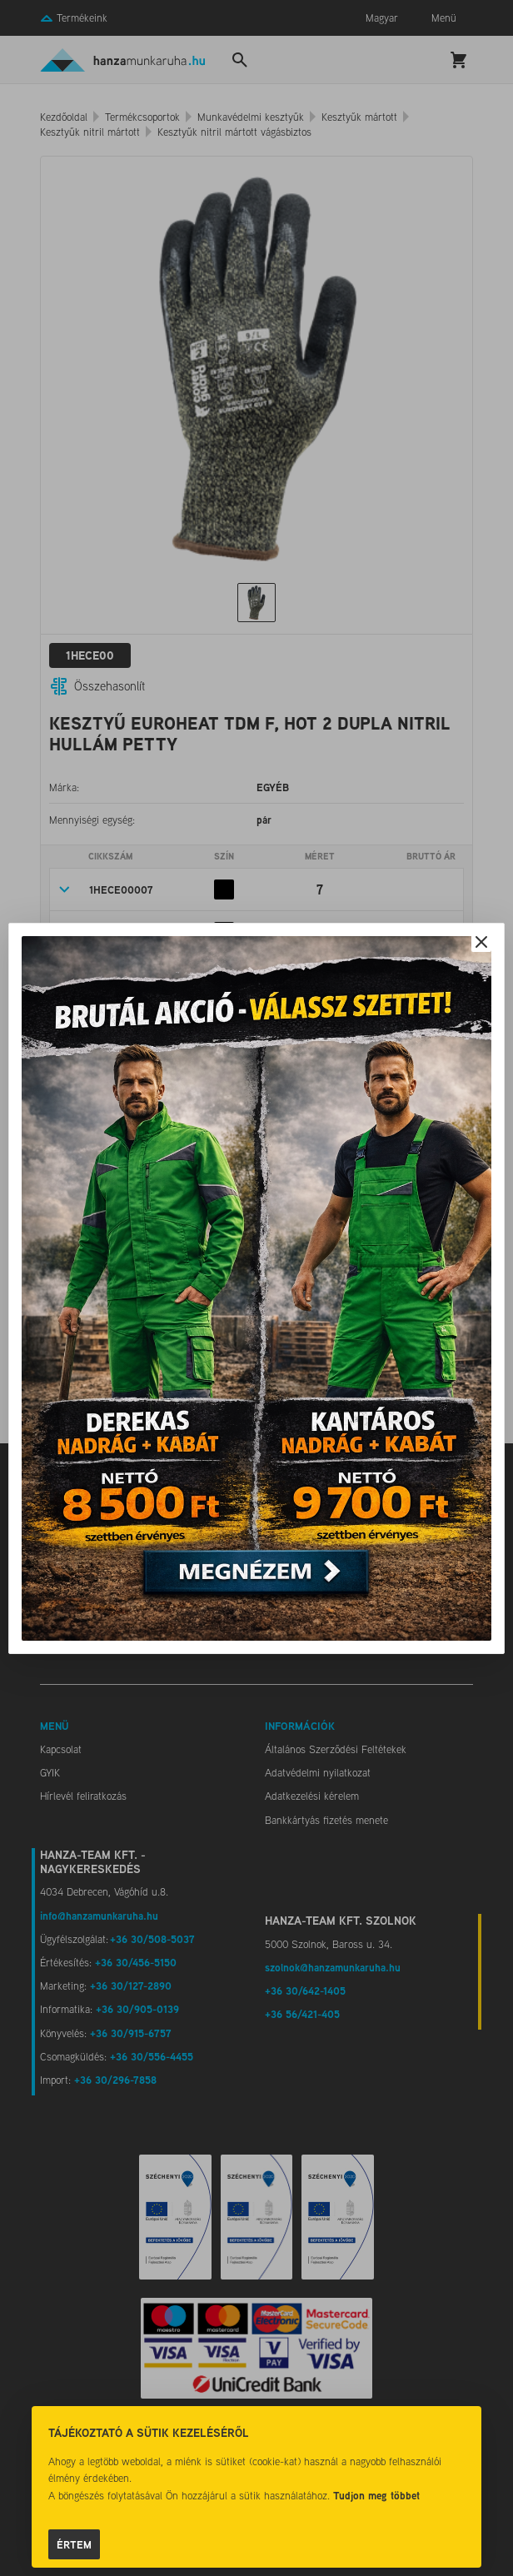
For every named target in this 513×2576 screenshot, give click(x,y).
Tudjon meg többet (376, 2495)
